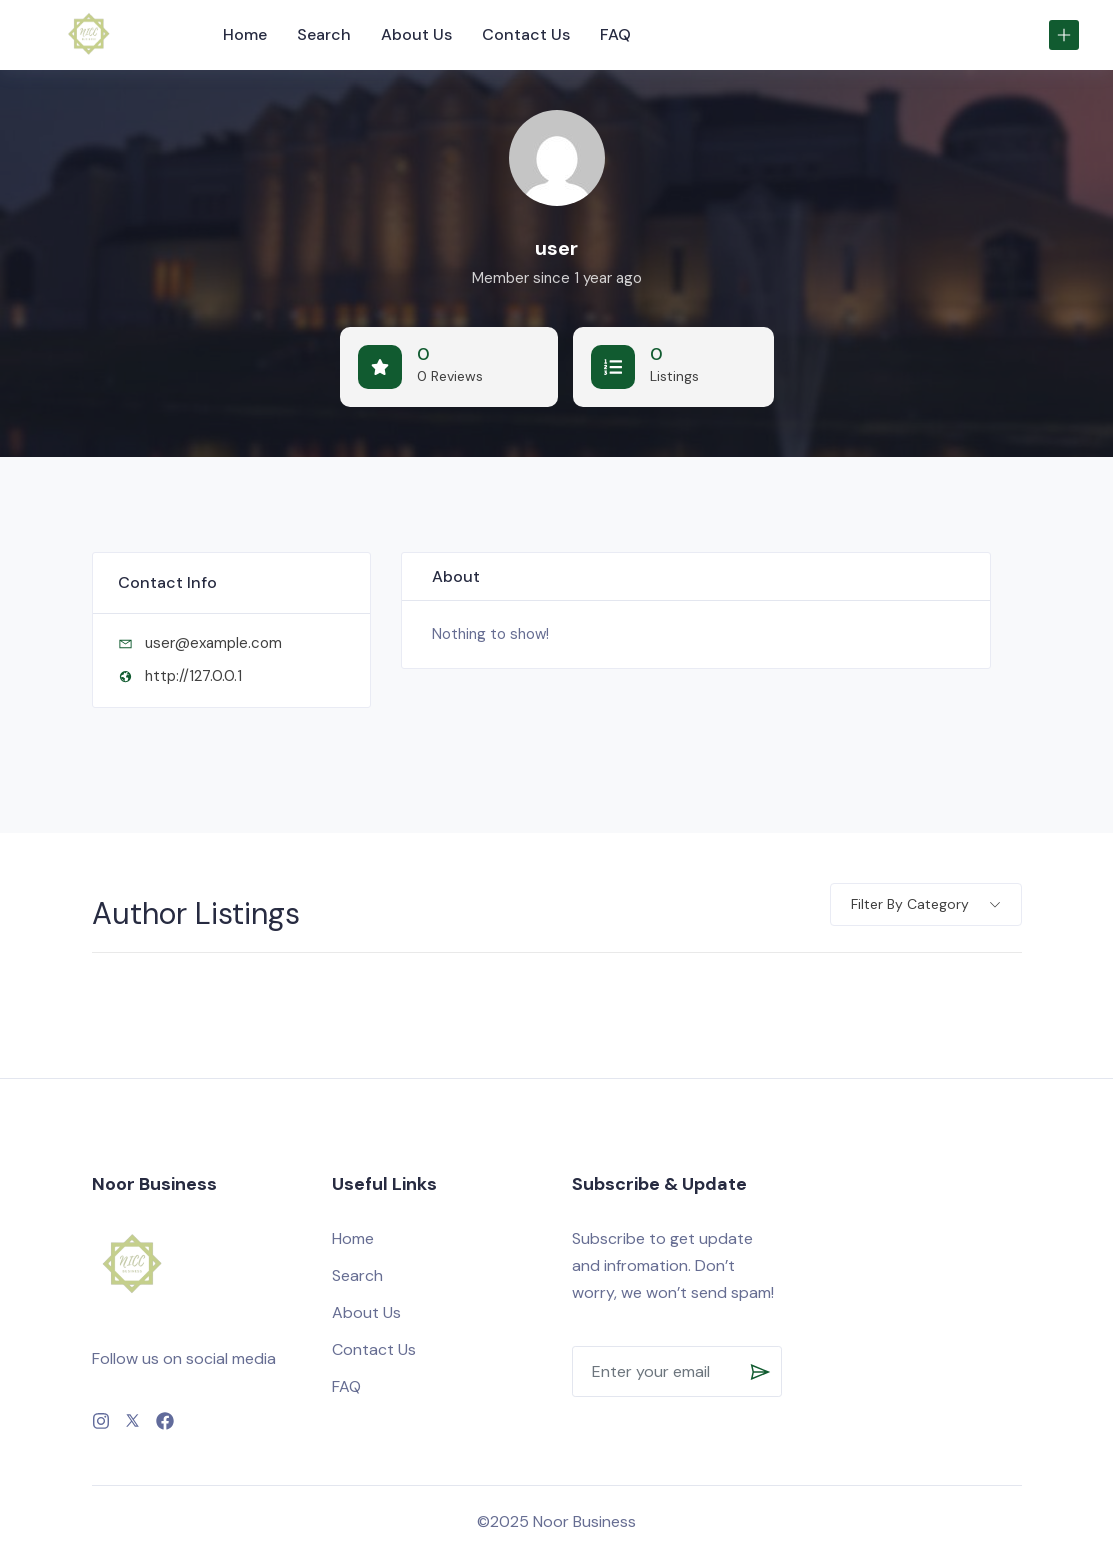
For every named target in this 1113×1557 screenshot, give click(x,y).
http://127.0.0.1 (193, 676)
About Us (416, 34)
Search (324, 34)
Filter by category (910, 904)
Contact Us (526, 34)
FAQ (615, 34)
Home (245, 34)
